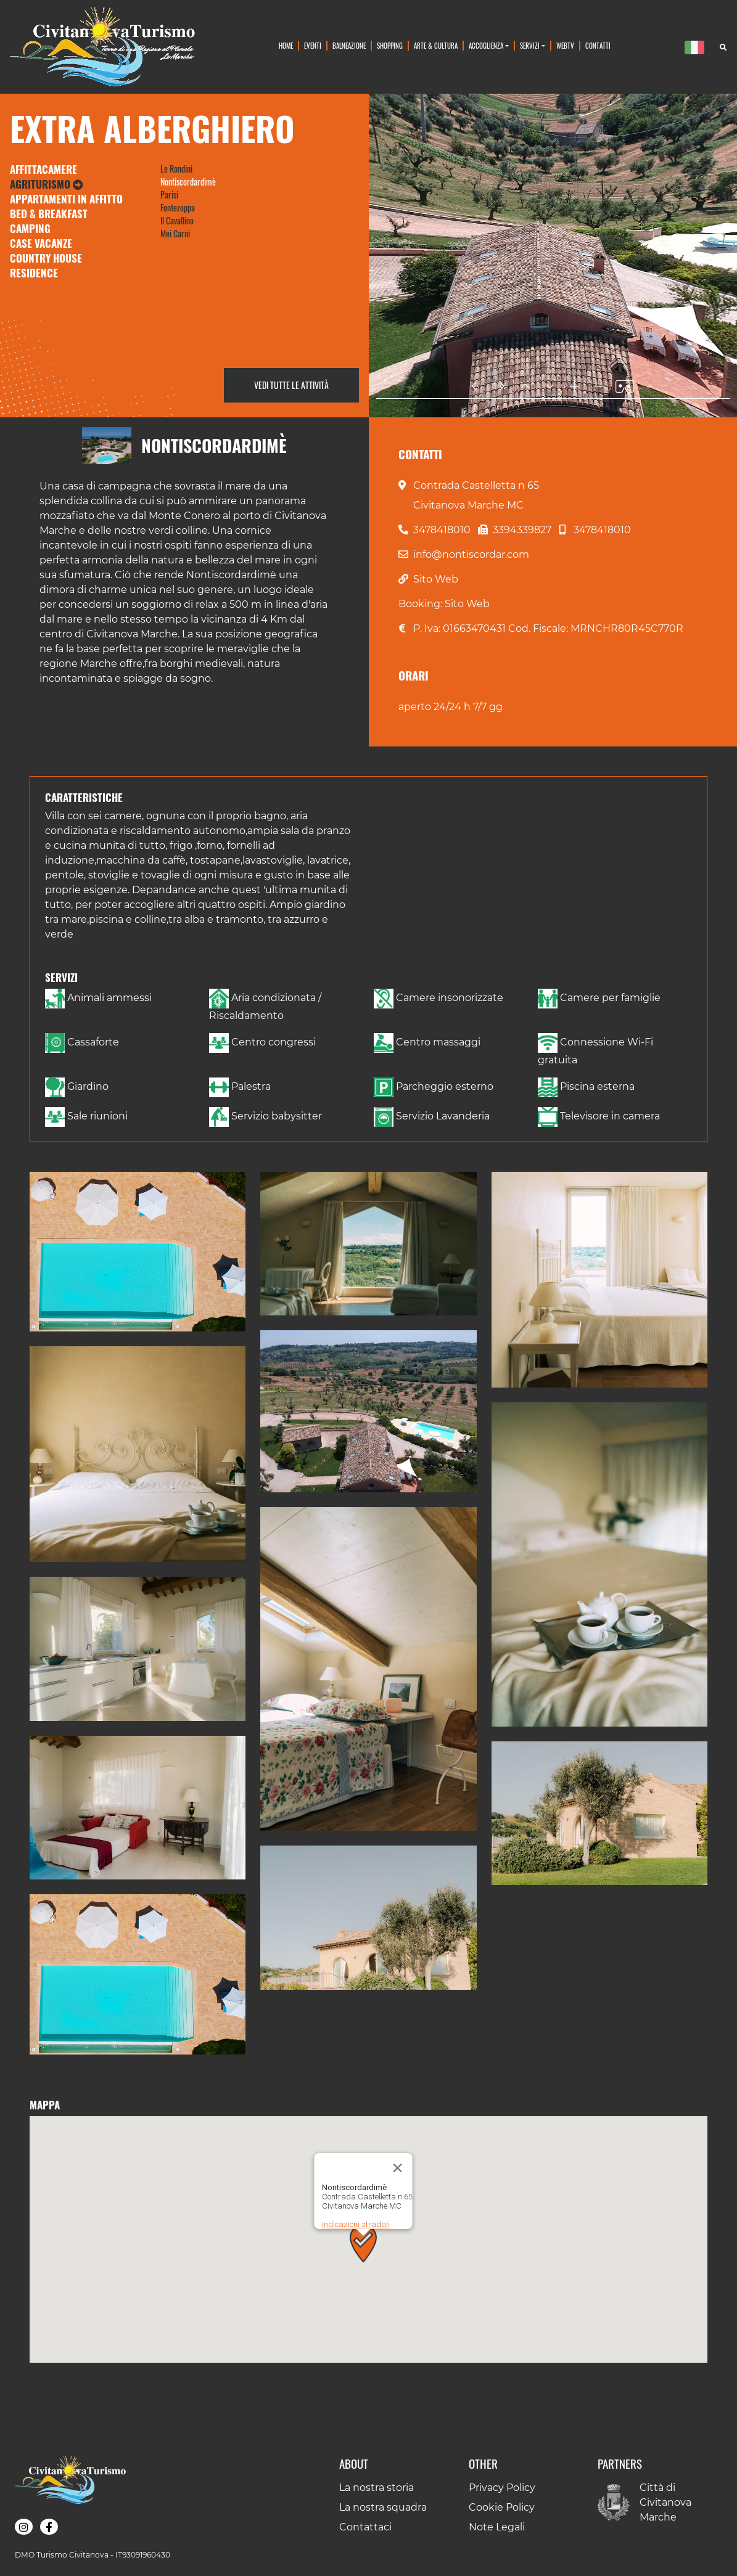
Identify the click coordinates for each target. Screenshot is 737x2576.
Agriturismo (46, 184)
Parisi (169, 194)
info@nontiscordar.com (471, 554)
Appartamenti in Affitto (66, 198)
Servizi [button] (530, 45)
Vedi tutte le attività (291, 384)
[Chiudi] (397, 2119)
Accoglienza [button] (486, 45)
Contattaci (365, 2527)
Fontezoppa (177, 207)
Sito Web (435, 579)
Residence (34, 272)
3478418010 (442, 530)
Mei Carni (175, 233)
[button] (137, 1251)
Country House (46, 258)
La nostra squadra (383, 2507)
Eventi (312, 45)
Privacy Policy (502, 2487)
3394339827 (522, 530)
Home (286, 45)
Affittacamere (43, 169)
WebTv (565, 45)
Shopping (390, 45)
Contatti (598, 45)
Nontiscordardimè (188, 181)
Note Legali (497, 2527)
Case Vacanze (41, 243)
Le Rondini (176, 168)
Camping (30, 228)
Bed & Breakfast (49, 213)
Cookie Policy (502, 2507)
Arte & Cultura (436, 45)
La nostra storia (376, 2487)
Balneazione (349, 45)
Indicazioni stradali (355, 2175)
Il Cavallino (177, 220)
